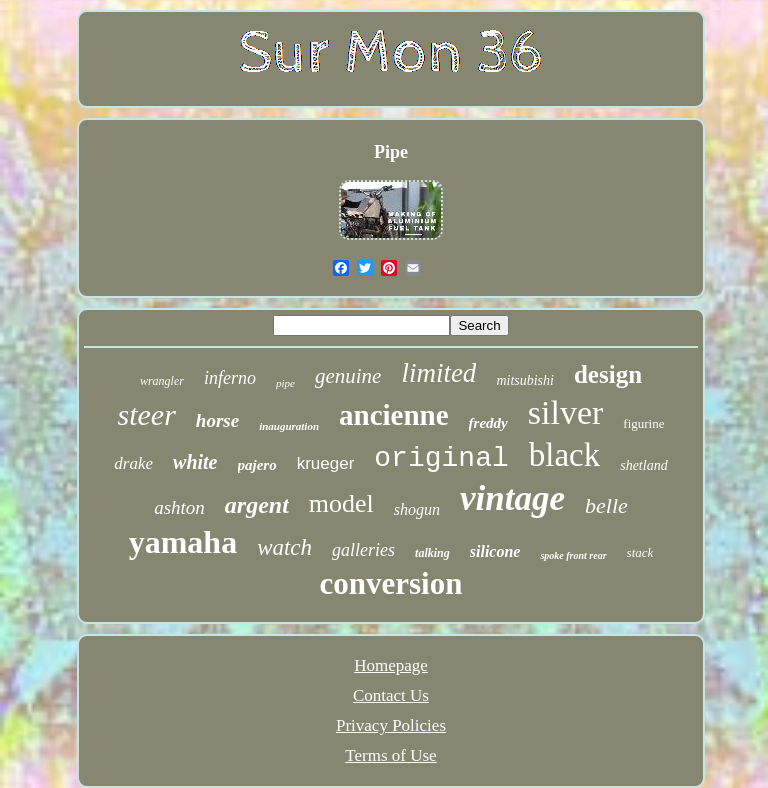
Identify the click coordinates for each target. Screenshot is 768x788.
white (195, 462)
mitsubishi (525, 380)
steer (147, 414)
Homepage (391, 665)
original (441, 458)
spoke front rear (573, 555)
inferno (230, 378)
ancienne (394, 415)
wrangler (162, 381)
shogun (417, 509)
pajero (257, 465)
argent (257, 505)
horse (217, 420)
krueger (326, 463)
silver (566, 412)
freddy (488, 423)
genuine (348, 376)
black (564, 455)
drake (133, 463)
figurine (643, 423)
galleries (363, 550)
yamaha (183, 542)
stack (640, 552)
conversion (391, 583)
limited (438, 373)
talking (432, 553)
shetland (643, 465)
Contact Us (391, 695)
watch (284, 547)
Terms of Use (390, 755)
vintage (512, 498)
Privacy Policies (391, 725)
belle (606, 505)
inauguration (289, 426)
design (608, 374)
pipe (285, 383)
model (341, 503)
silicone (495, 551)
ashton (179, 507)
